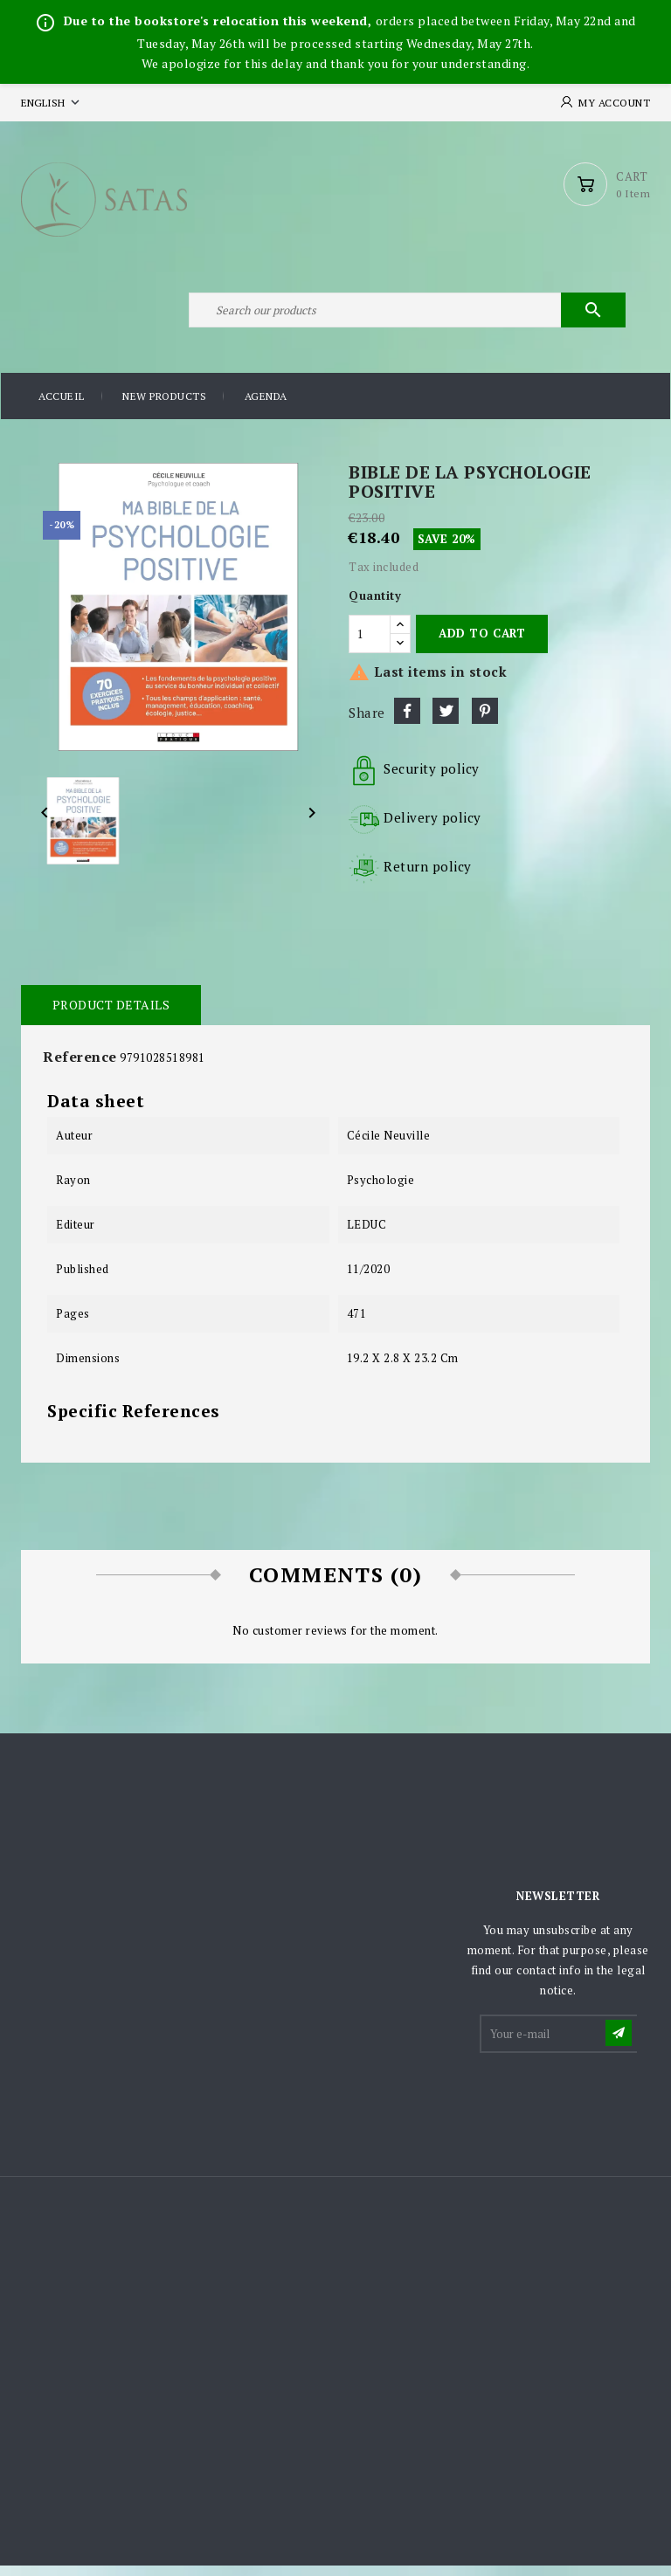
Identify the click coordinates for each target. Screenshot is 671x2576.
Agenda (266, 406)
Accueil (61, 406)
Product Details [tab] (110, 1014)
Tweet (445, 720)
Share (407, 720)
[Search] (405, 317)
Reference (80, 1066)
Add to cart (482, 643)
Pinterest (485, 720)
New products (164, 406)
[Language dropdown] (52, 103)
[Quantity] (370, 643)
